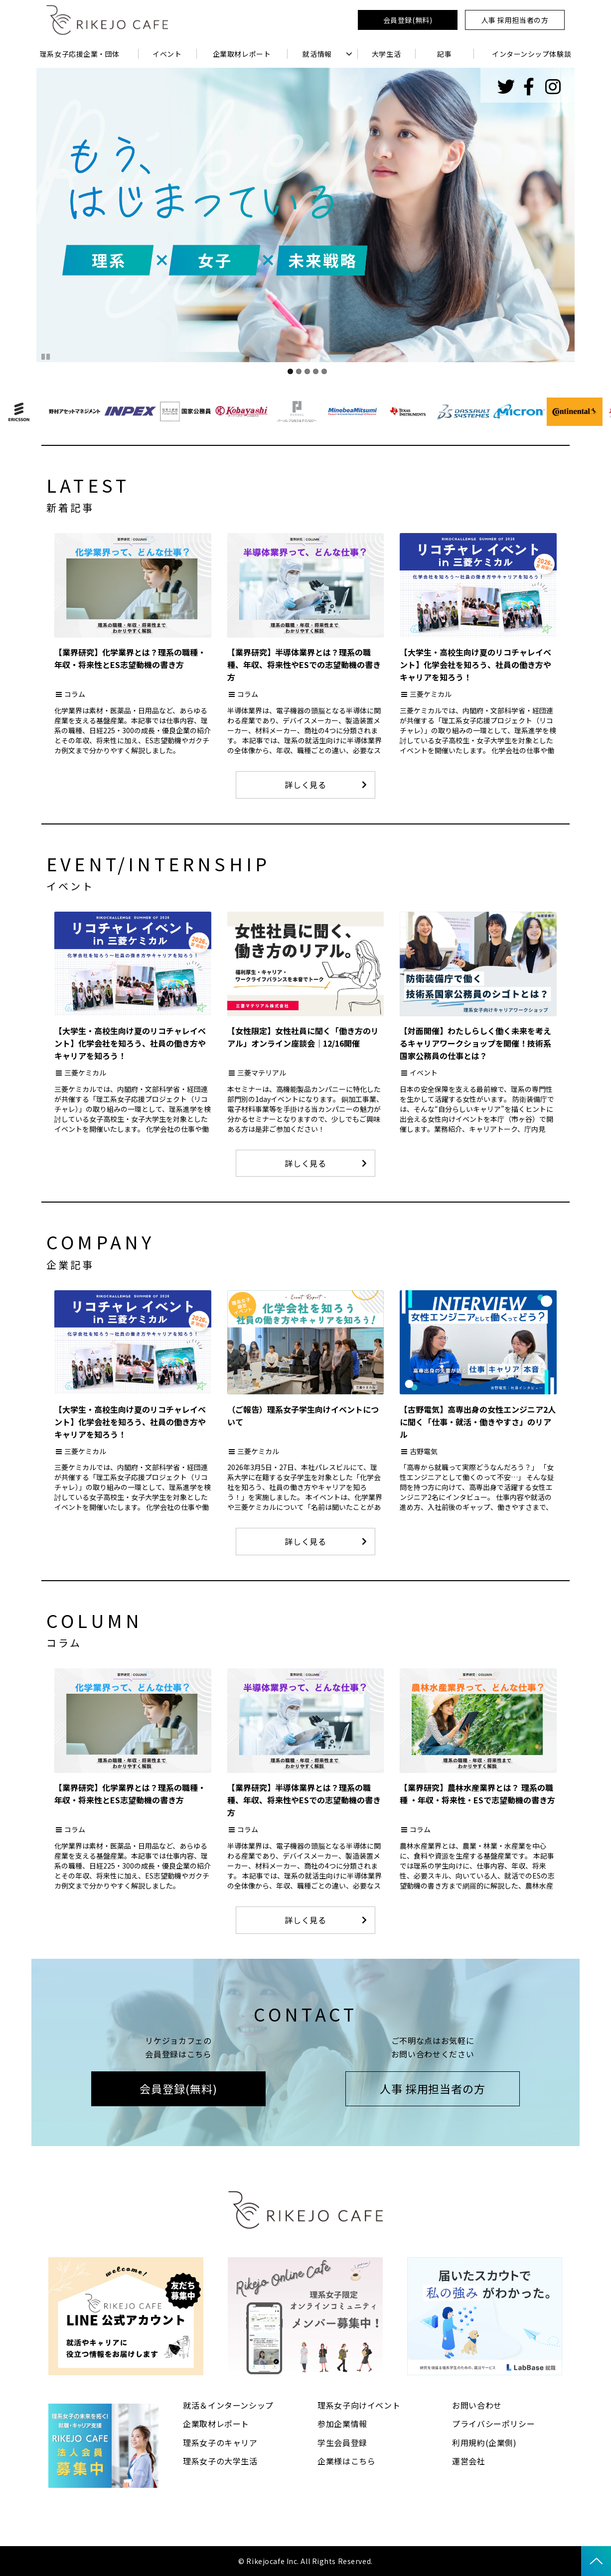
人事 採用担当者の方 (515, 20)
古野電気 (424, 1451)
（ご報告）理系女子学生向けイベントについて (303, 1415)
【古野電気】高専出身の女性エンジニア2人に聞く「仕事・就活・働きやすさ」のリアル (478, 1421)
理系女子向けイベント (358, 2405)
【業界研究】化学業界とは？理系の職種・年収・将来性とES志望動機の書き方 (130, 658)
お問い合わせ (477, 2405)
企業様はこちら (346, 2461)
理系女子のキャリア (220, 2442)
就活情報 (317, 54)
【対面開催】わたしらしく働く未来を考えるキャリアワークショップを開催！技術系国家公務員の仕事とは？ (475, 1043)
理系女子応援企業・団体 (80, 54)
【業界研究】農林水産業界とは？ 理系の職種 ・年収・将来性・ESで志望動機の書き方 (477, 1793)
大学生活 (386, 54)
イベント (167, 54)
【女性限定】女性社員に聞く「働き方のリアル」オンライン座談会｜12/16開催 (303, 1037)
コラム (74, 694)
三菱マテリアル (261, 1073)
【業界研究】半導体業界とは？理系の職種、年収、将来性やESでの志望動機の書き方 (304, 664)
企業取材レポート (242, 54)
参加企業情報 (342, 2424)
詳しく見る (305, 785)
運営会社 (468, 2461)
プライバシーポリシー (493, 2424)
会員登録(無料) (407, 20)
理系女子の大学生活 (220, 2461)
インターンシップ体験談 (531, 54)
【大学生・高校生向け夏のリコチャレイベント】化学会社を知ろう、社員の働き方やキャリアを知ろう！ (475, 664)
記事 (444, 54)
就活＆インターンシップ (228, 2405)
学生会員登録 (342, 2442)
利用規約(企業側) (484, 2442)
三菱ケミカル (431, 694)
